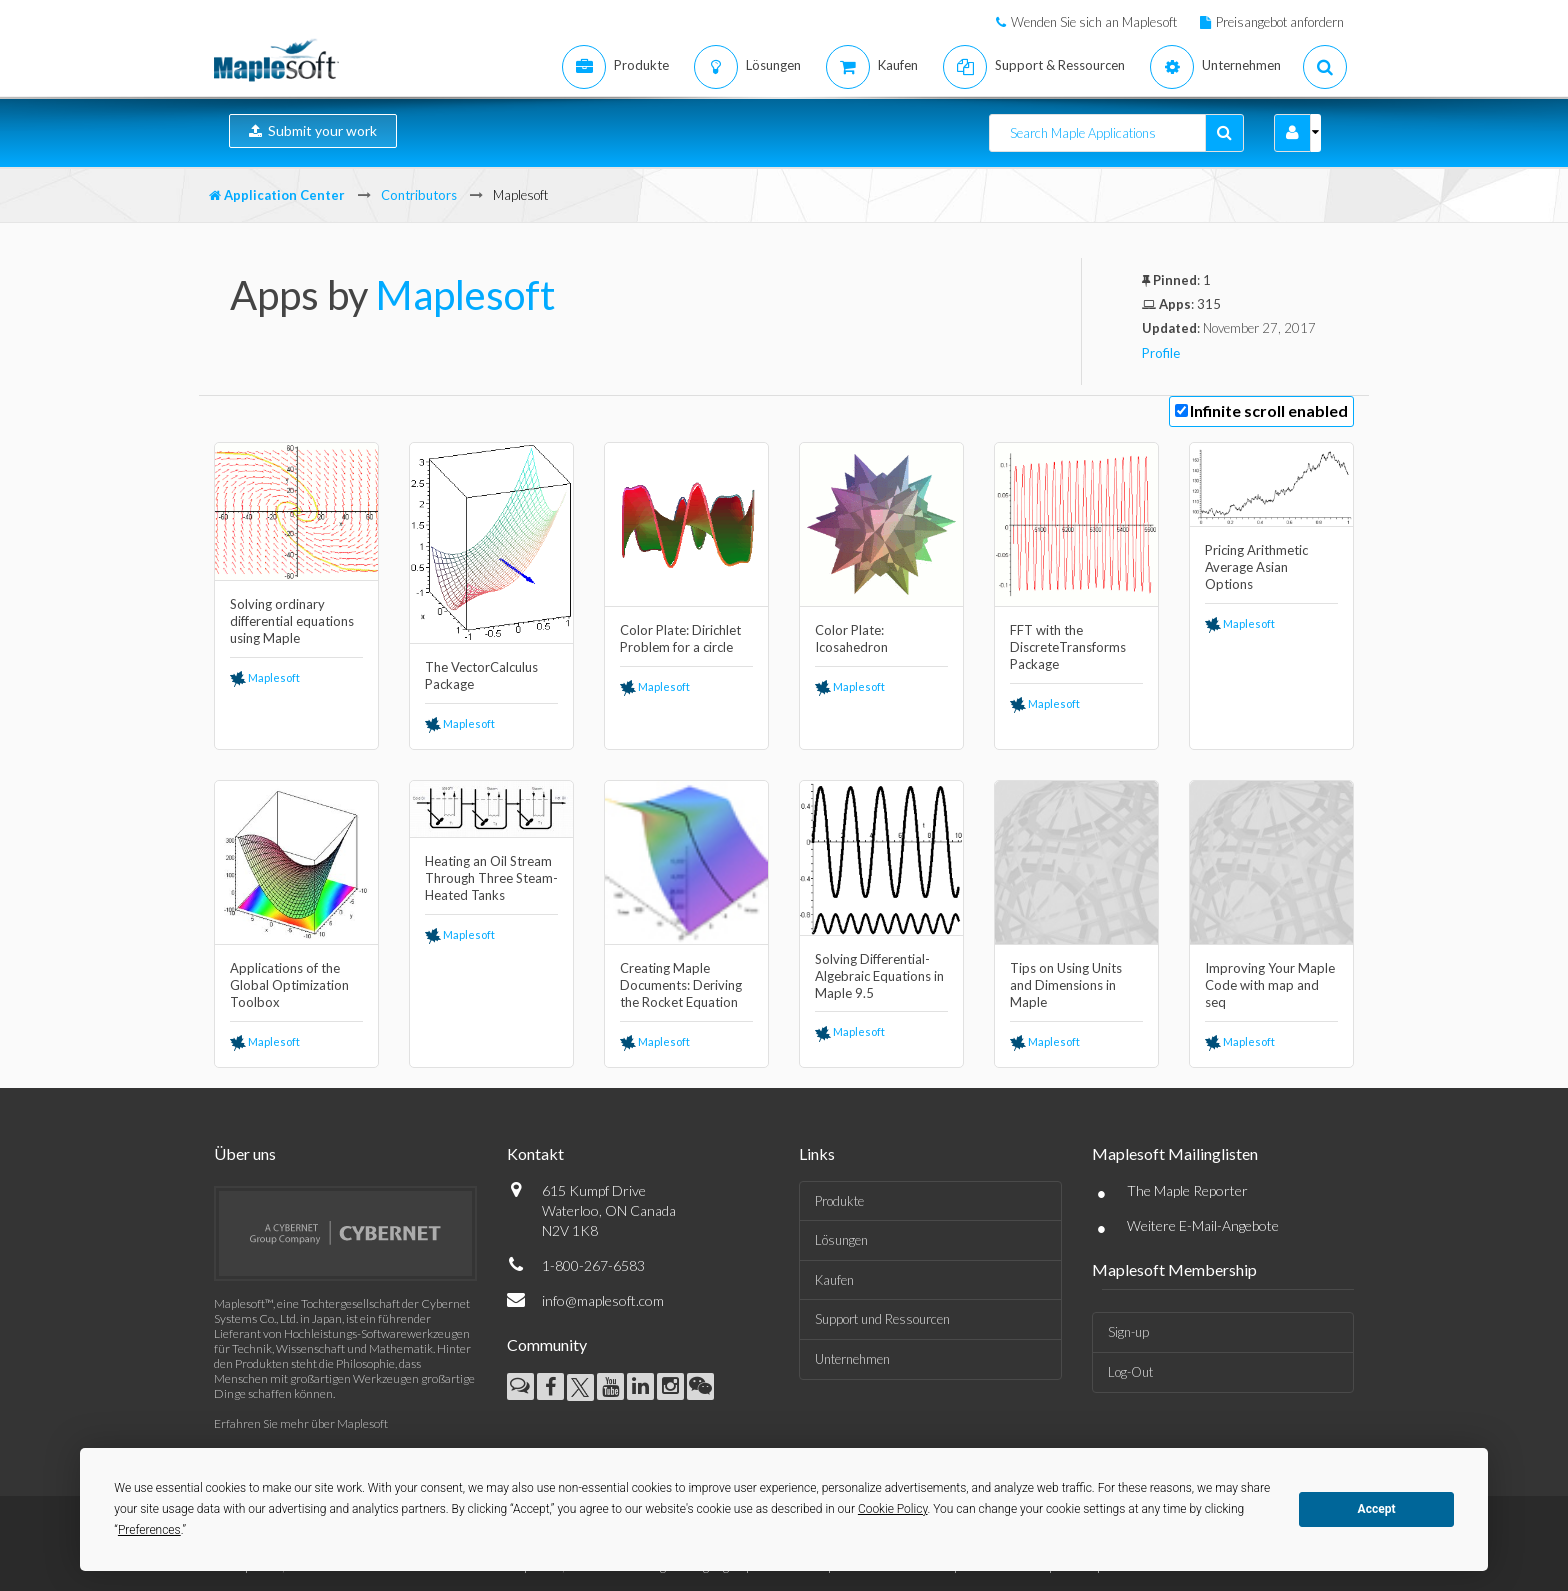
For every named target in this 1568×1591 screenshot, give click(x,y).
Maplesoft (465, 295)
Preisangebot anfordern (1280, 22)
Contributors (419, 195)
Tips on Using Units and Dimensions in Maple (1066, 985)
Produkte (839, 1201)
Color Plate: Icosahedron (851, 638)
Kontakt (535, 1153)
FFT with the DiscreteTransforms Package (1068, 647)
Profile (1161, 353)
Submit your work (313, 130)
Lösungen (841, 1240)
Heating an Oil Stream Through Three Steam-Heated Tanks (491, 878)
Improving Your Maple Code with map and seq (1270, 985)
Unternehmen (852, 1359)
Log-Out (1130, 1372)
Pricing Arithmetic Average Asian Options (1256, 567)
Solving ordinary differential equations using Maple (292, 621)
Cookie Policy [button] (893, 1509)
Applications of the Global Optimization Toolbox (289, 985)
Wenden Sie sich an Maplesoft (1094, 22)
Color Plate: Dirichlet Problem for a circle (680, 638)
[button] (1292, 133)
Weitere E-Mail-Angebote (1203, 1225)
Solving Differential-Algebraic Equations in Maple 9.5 (879, 976)
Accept (1377, 1509)
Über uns (245, 1153)
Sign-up (1128, 1332)
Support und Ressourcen (882, 1319)
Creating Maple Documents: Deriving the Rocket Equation (681, 985)
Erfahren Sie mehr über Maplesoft (301, 1423)
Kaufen (834, 1280)
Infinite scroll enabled (1269, 410)
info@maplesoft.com (603, 1300)
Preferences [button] (149, 1530)
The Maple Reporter (1187, 1190)
